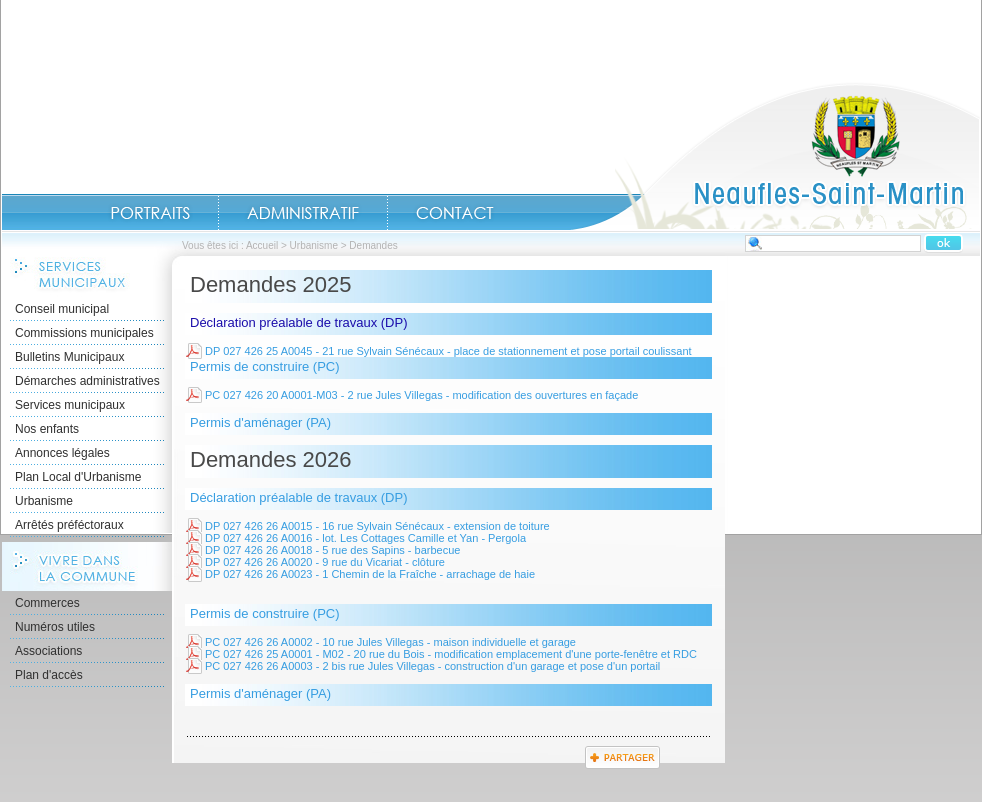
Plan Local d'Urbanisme (78, 477)
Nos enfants (47, 429)
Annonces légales (62, 453)
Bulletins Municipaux (69, 357)
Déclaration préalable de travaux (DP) (299, 322)
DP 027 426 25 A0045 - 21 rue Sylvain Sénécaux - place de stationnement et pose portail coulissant (448, 351)
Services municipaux (70, 405)
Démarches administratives (87, 381)
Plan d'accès (49, 675)
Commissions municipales (84, 333)
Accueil (775, 156)
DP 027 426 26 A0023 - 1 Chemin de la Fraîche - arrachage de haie (370, 574)
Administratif (303, 213)
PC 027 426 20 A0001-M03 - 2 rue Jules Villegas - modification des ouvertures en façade (421, 395)
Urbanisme (314, 245)
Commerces (47, 603)
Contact (455, 213)
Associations (48, 651)
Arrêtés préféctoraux (69, 525)
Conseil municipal (62, 309)
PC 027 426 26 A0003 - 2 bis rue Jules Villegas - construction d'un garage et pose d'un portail (432, 666)
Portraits (150, 213)
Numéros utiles (55, 627)
